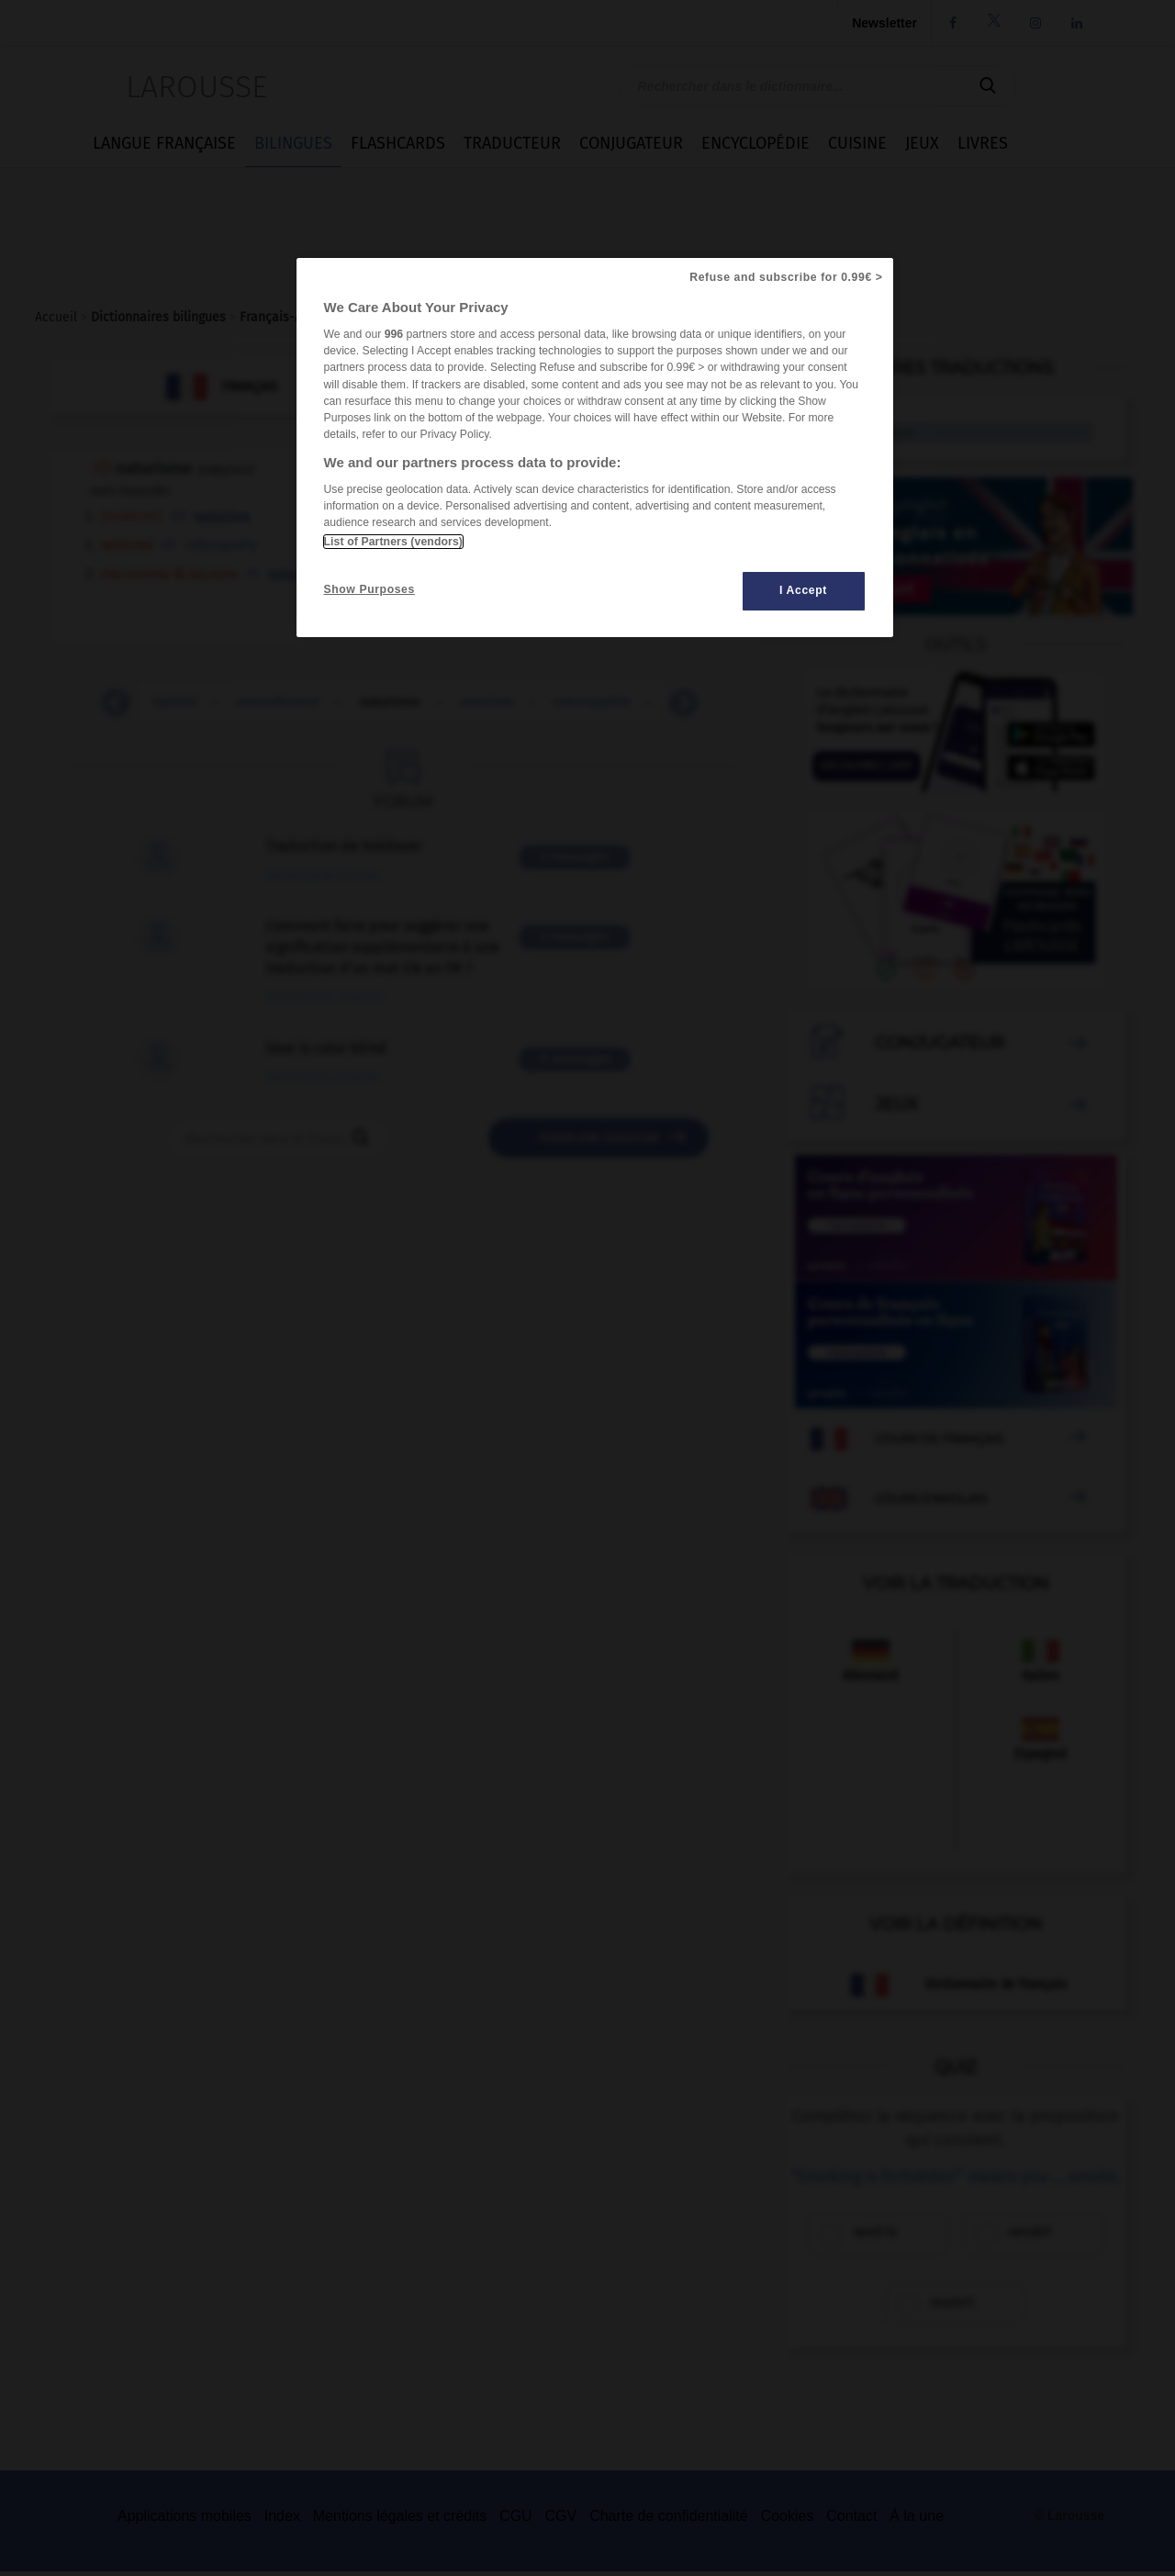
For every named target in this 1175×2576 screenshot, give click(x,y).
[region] (595, 447)
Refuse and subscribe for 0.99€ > (785, 277)
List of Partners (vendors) (393, 541)
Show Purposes (369, 589)
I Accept (803, 590)
